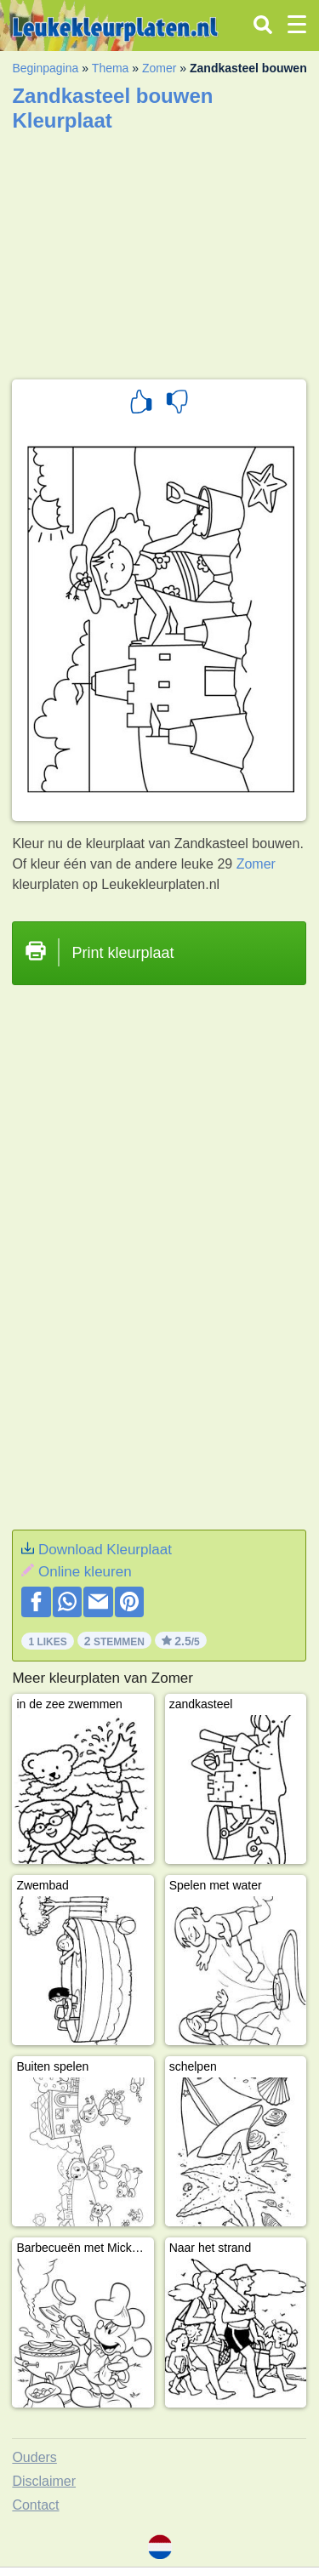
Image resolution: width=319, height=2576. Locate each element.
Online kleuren (85, 1572)
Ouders (34, 2457)
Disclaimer (44, 2481)
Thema (110, 68)
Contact (35, 2505)
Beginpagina (45, 68)
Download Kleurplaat (105, 1550)
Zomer (159, 68)
